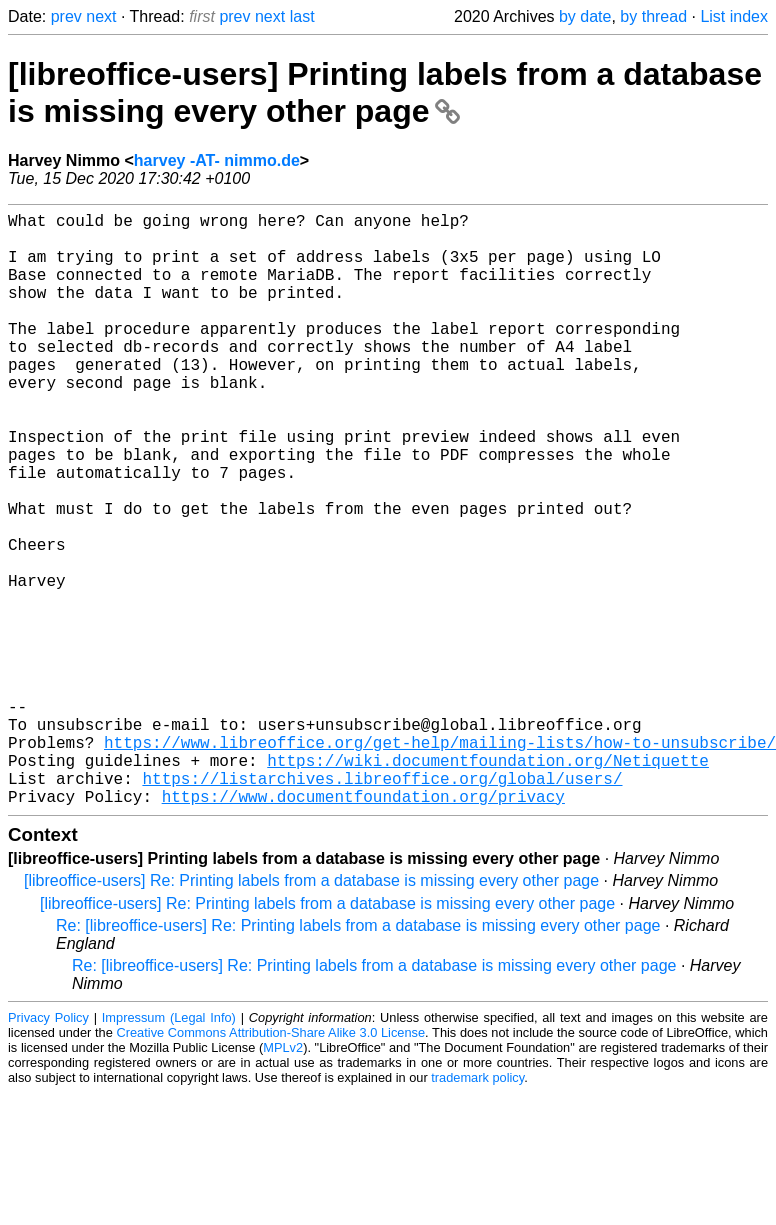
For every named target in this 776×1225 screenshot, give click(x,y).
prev (66, 16)
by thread (653, 16)
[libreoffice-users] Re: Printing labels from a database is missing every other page (311, 1012)
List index (734, 16)
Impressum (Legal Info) (169, 1149)
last (302, 16)
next (101, 16)
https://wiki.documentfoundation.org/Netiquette (488, 884)
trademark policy (477, 1209)
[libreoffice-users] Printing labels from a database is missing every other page (385, 92)
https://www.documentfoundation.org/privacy (363, 928)
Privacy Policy (48, 1149)
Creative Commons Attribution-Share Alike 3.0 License (271, 1164)
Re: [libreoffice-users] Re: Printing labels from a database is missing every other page (358, 1057)
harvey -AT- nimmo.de (217, 160)
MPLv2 (283, 1179)
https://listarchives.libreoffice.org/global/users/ (382, 906)
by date (585, 16)
